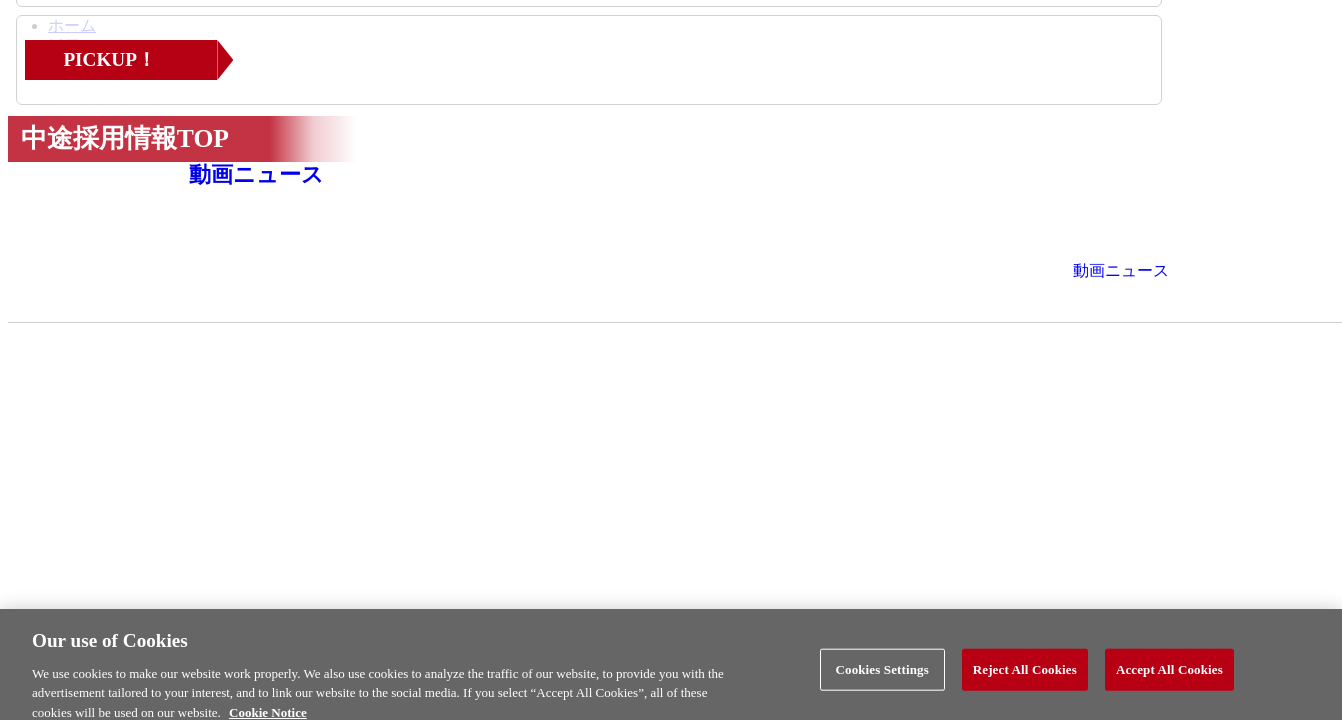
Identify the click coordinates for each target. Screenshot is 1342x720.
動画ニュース (256, 174)
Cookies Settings (881, 674)
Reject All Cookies (1025, 674)
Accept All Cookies (1169, 674)
